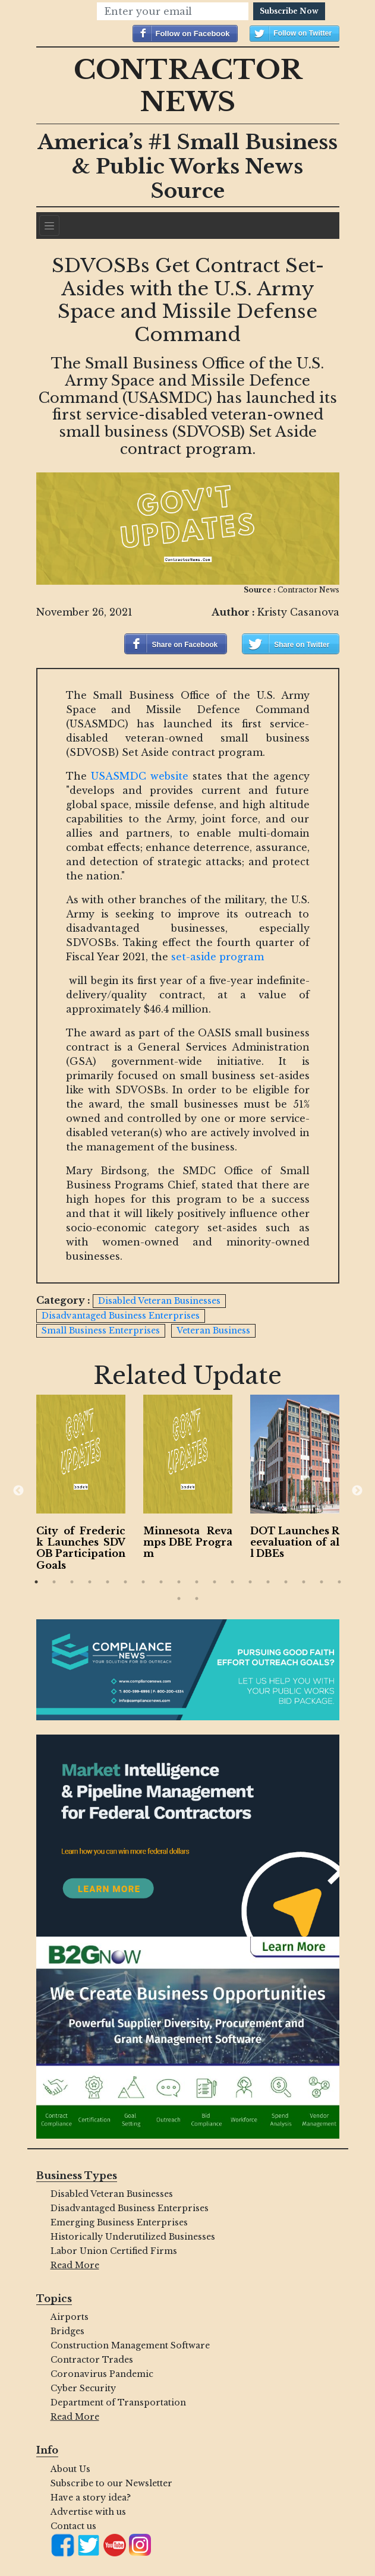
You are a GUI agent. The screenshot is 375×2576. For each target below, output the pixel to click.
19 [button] (179, 1598)
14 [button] (268, 1582)
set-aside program (217, 957)
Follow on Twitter (302, 33)
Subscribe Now (289, 11)
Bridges (67, 2331)
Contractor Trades (92, 2359)
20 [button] (197, 1598)
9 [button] (179, 1582)
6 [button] (125, 1582)
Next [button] (357, 1491)
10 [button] (197, 1582)
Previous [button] (18, 1491)
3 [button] (72, 1582)
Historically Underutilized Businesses (133, 2236)
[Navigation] (49, 226)
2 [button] (54, 1582)
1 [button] (36, 1582)
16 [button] (304, 1582)
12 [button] (232, 1582)
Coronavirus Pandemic (102, 2374)
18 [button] (339, 1582)
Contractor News (188, 85)
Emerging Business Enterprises (119, 2222)
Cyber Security (83, 2388)
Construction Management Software (130, 2345)
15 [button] (286, 1582)
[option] (80, 1485)
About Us (70, 2469)
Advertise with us (88, 2511)
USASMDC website (139, 776)
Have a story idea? (91, 2497)
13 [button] (250, 1582)
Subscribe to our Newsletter (111, 2483)
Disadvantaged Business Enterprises (130, 2208)
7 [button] (143, 1582)
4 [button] (90, 1582)
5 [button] (108, 1582)
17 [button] (321, 1582)
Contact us (73, 2526)
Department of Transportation (118, 2402)
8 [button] (161, 1582)
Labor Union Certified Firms (114, 2251)
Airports (70, 2317)
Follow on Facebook (192, 33)
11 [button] (214, 1582)
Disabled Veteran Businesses (112, 2194)
